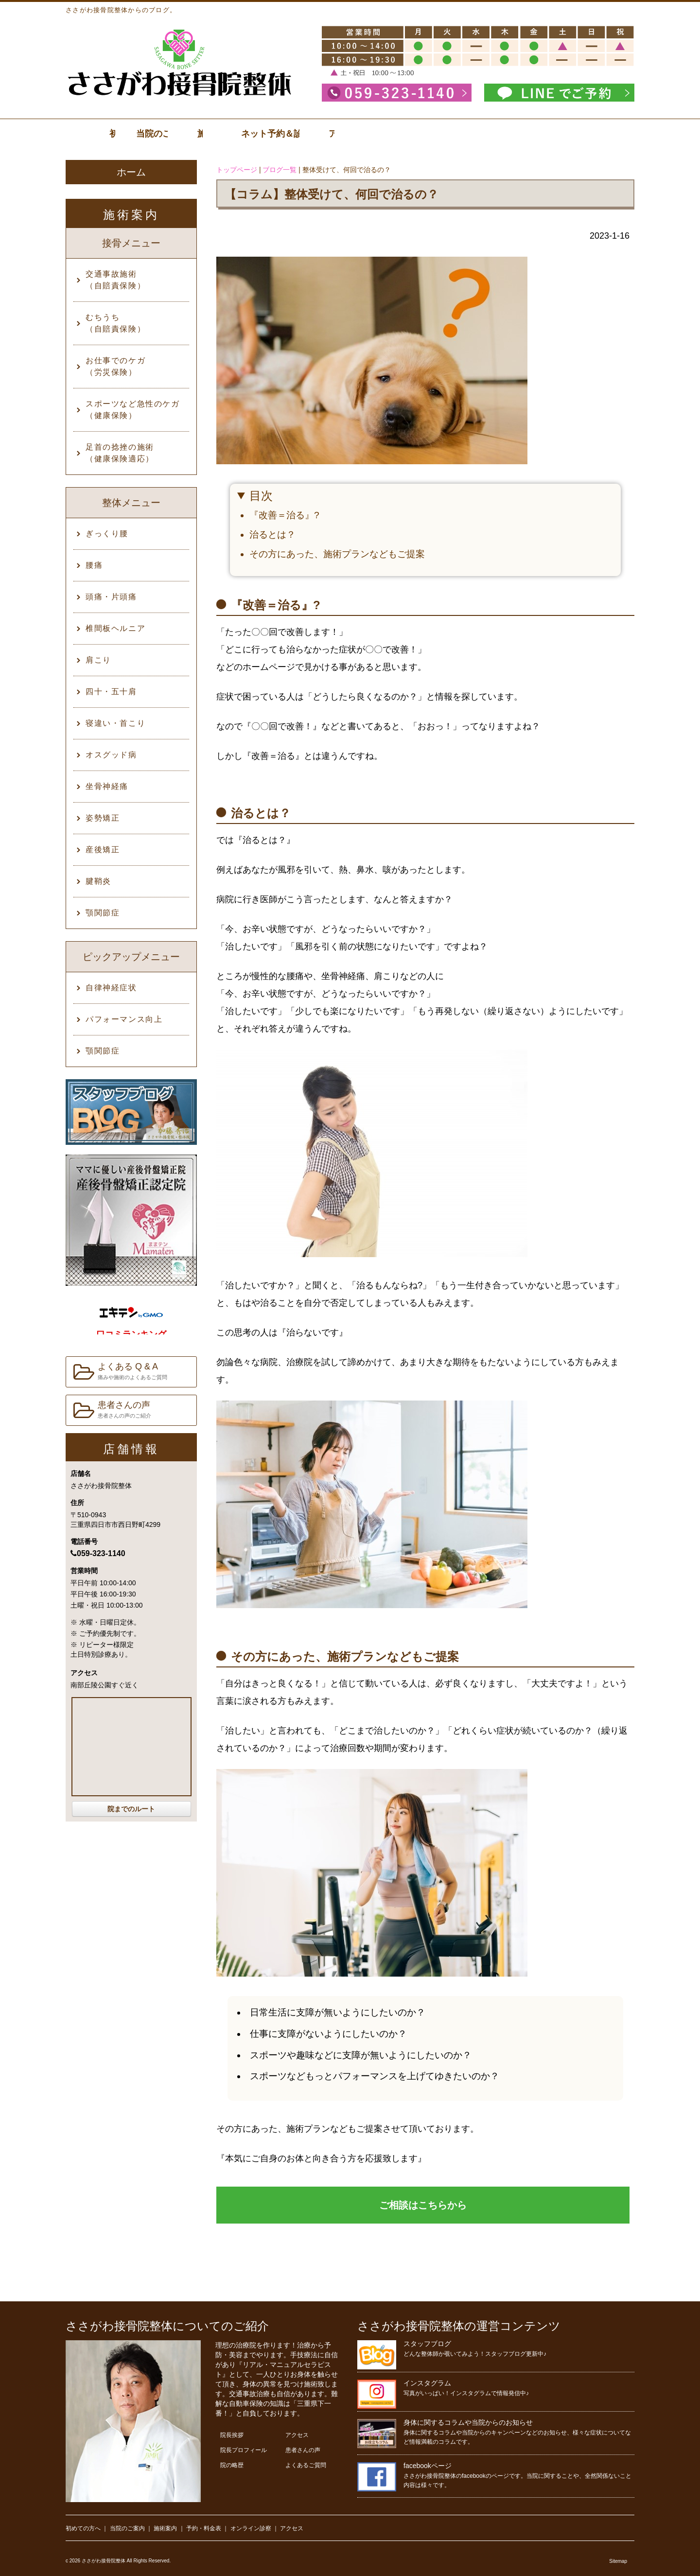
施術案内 (315, 134)
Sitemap (618, 2561)
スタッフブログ (427, 2344)
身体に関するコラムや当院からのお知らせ (468, 2422)
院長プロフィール (243, 2450)
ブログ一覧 (279, 170)
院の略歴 (232, 2465)
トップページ (236, 170)
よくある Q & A (120, 1372)
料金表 (409, 134)
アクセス (596, 134)
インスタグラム (427, 2383)
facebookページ (427, 2466)
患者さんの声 (112, 1410)
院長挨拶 (232, 2435)
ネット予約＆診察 (503, 134)
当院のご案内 (221, 134)
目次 (261, 496)
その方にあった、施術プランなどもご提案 (337, 554)
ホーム (131, 172)
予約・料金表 (203, 2528)
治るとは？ (272, 534)
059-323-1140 (97, 1553)
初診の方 (127, 134)
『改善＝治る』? (284, 515)
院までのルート (131, 1809)
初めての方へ (83, 2528)
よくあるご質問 (305, 2465)
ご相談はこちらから (423, 2205)
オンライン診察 (250, 2528)
